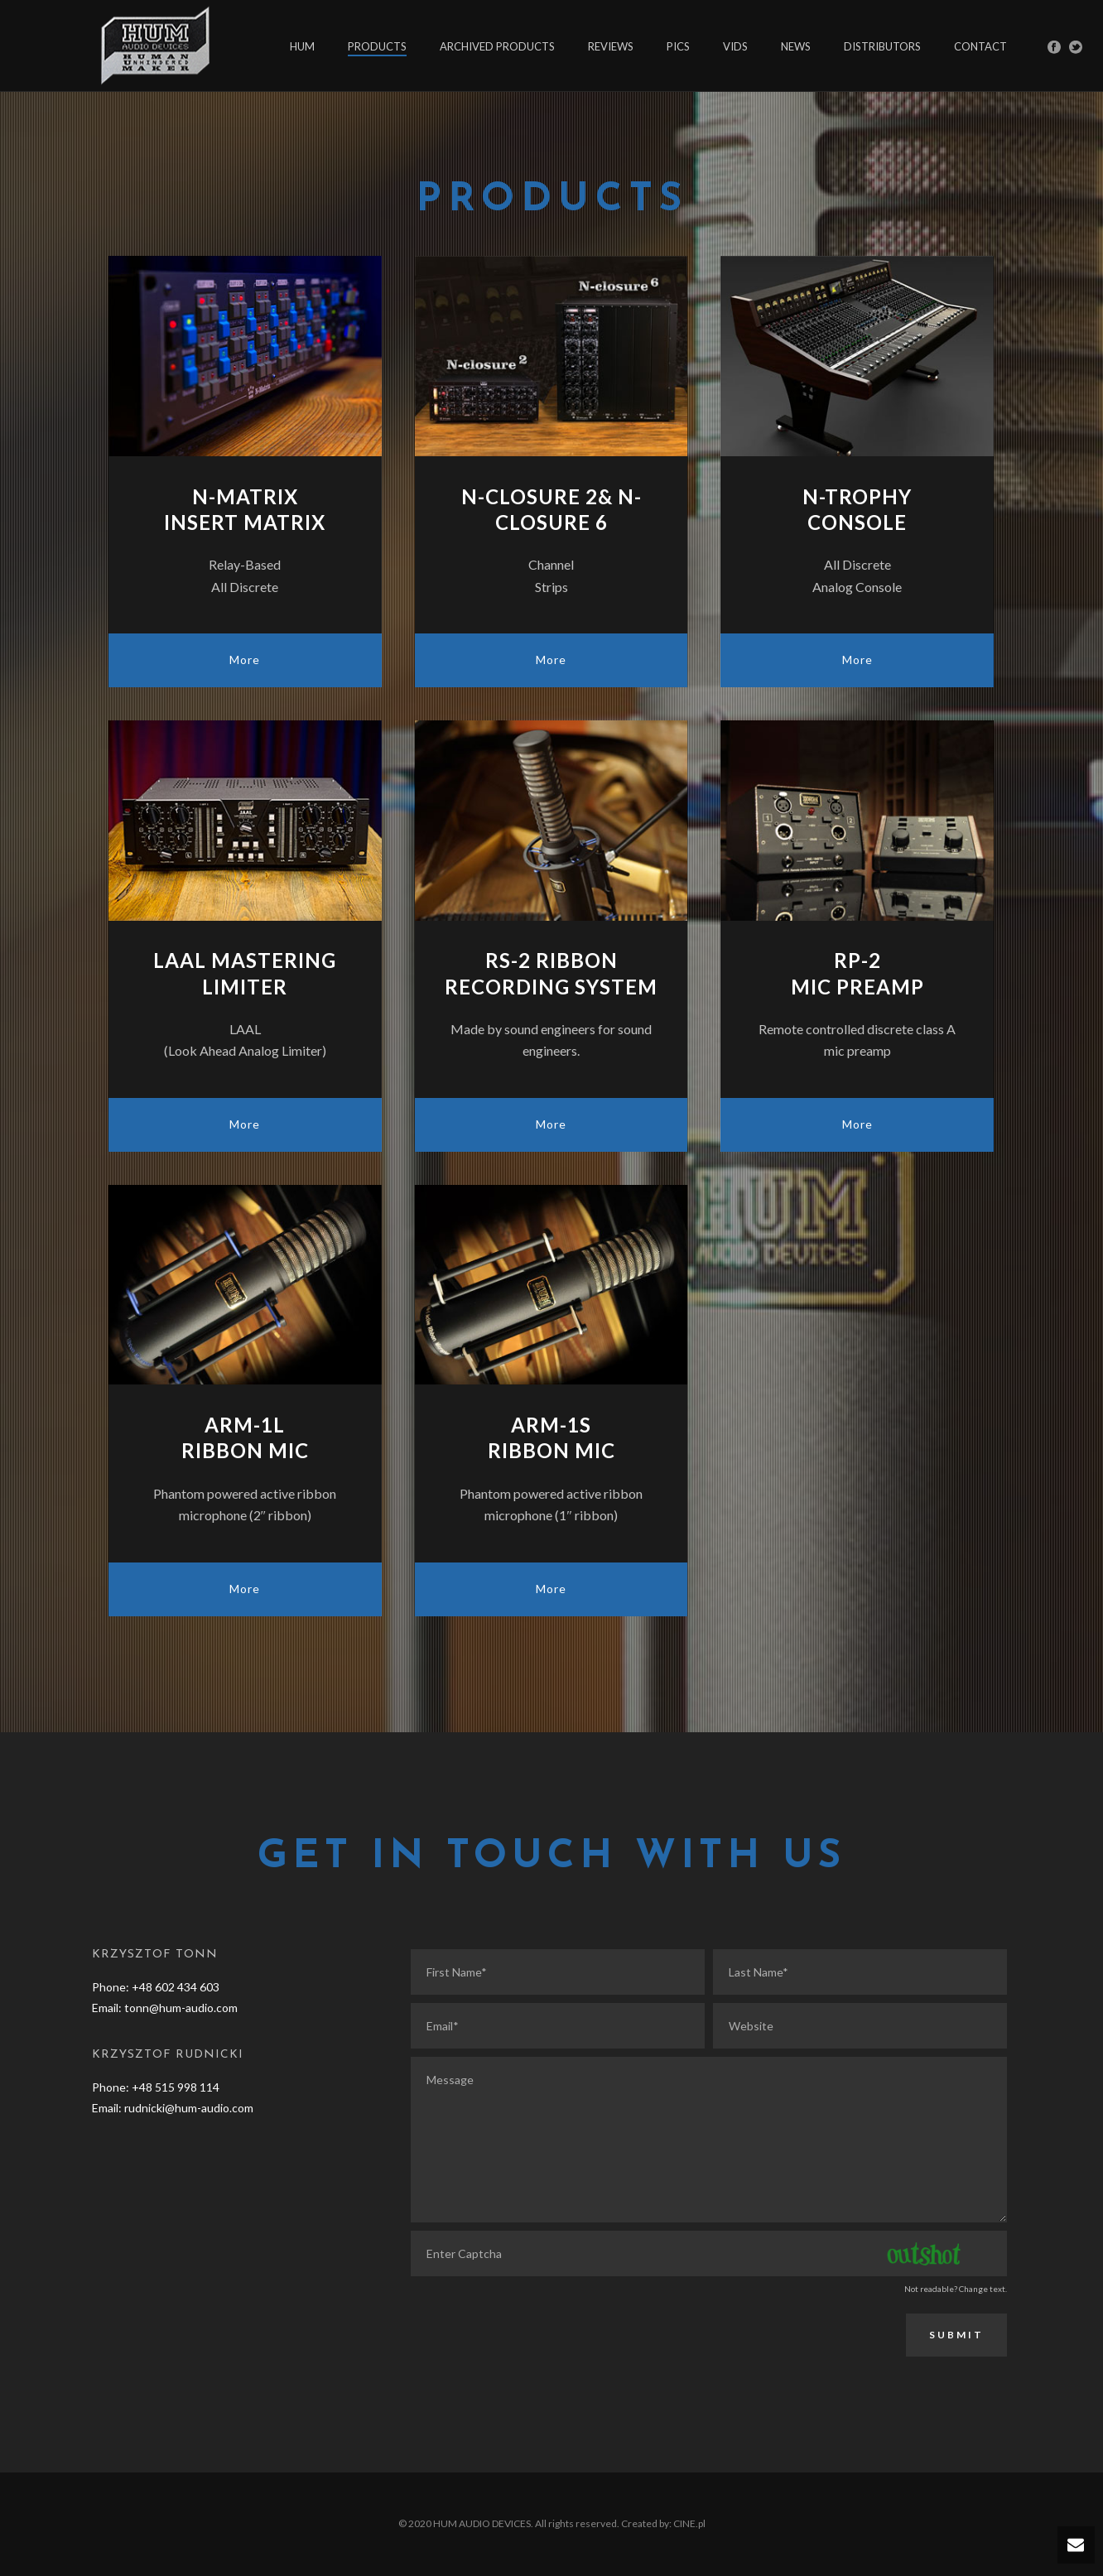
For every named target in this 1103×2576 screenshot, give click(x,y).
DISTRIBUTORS (882, 46)
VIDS (735, 46)
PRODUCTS (377, 46)
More (244, 659)
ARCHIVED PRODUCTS (497, 46)
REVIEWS (610, 46)
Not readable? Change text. (955, 2289)
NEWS (796, 46)
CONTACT (980, 46)
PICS (678, 46)
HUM (302, 46)
